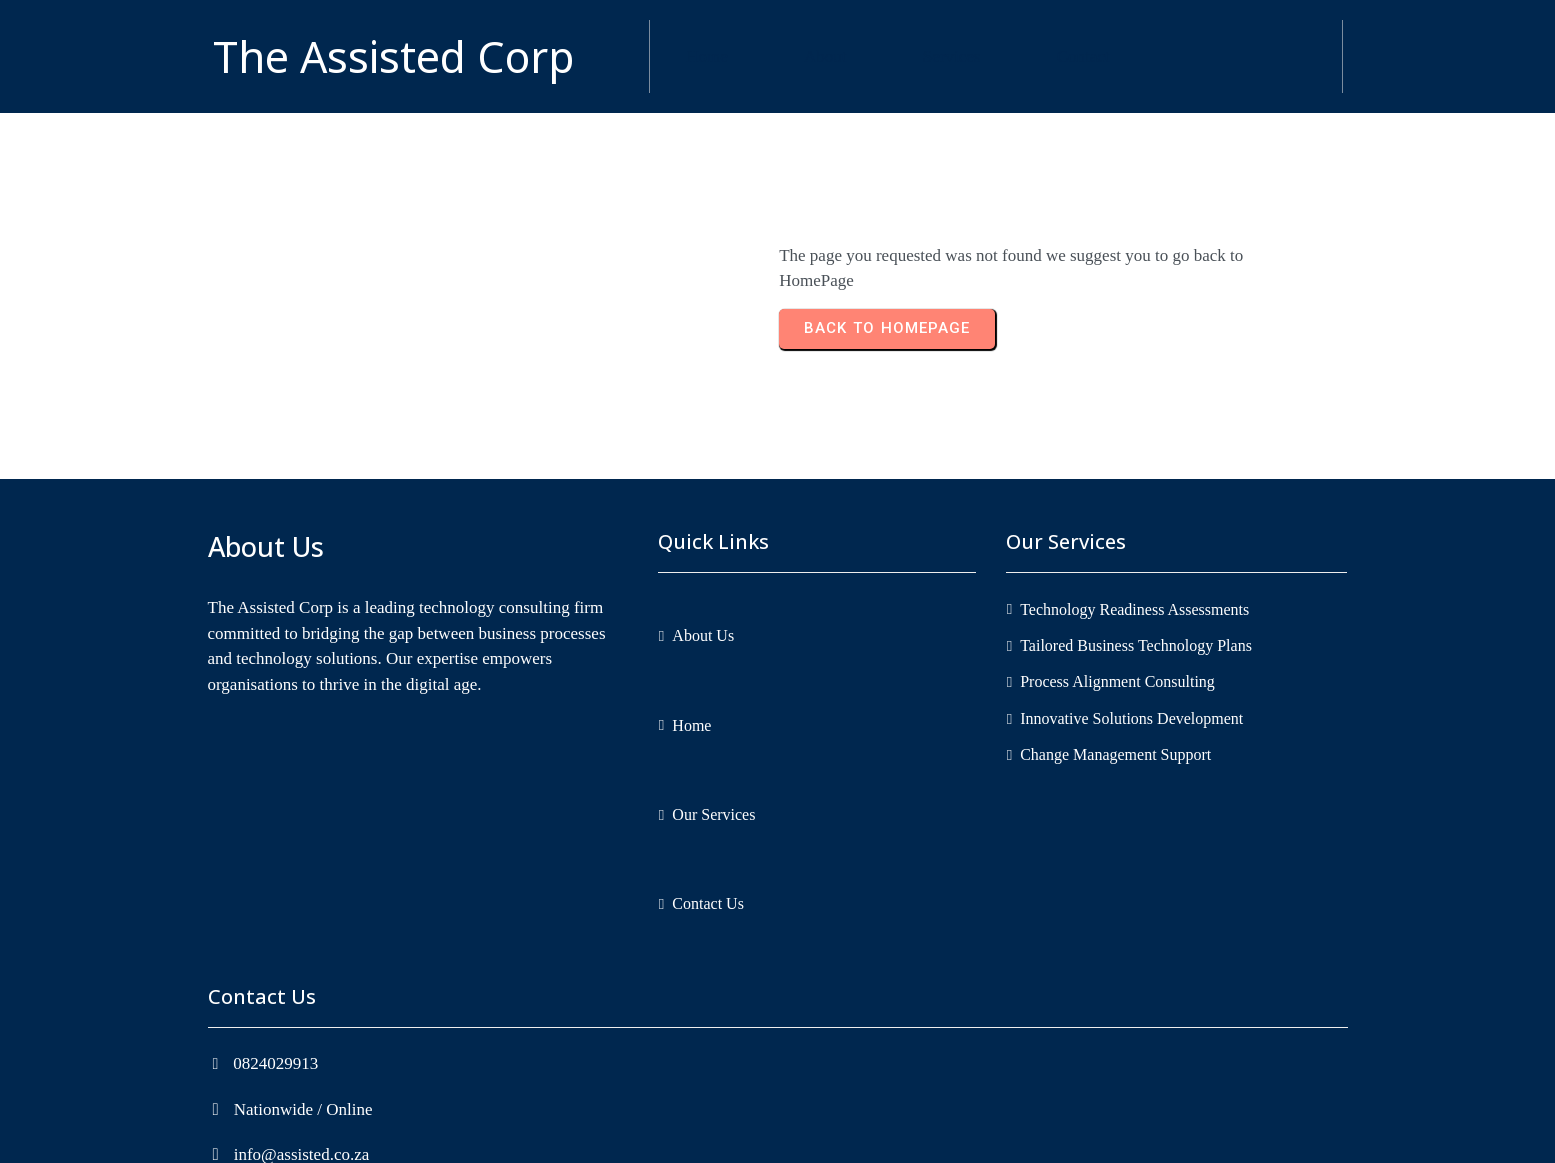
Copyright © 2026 (712, 1134)
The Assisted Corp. (842, 1134)
